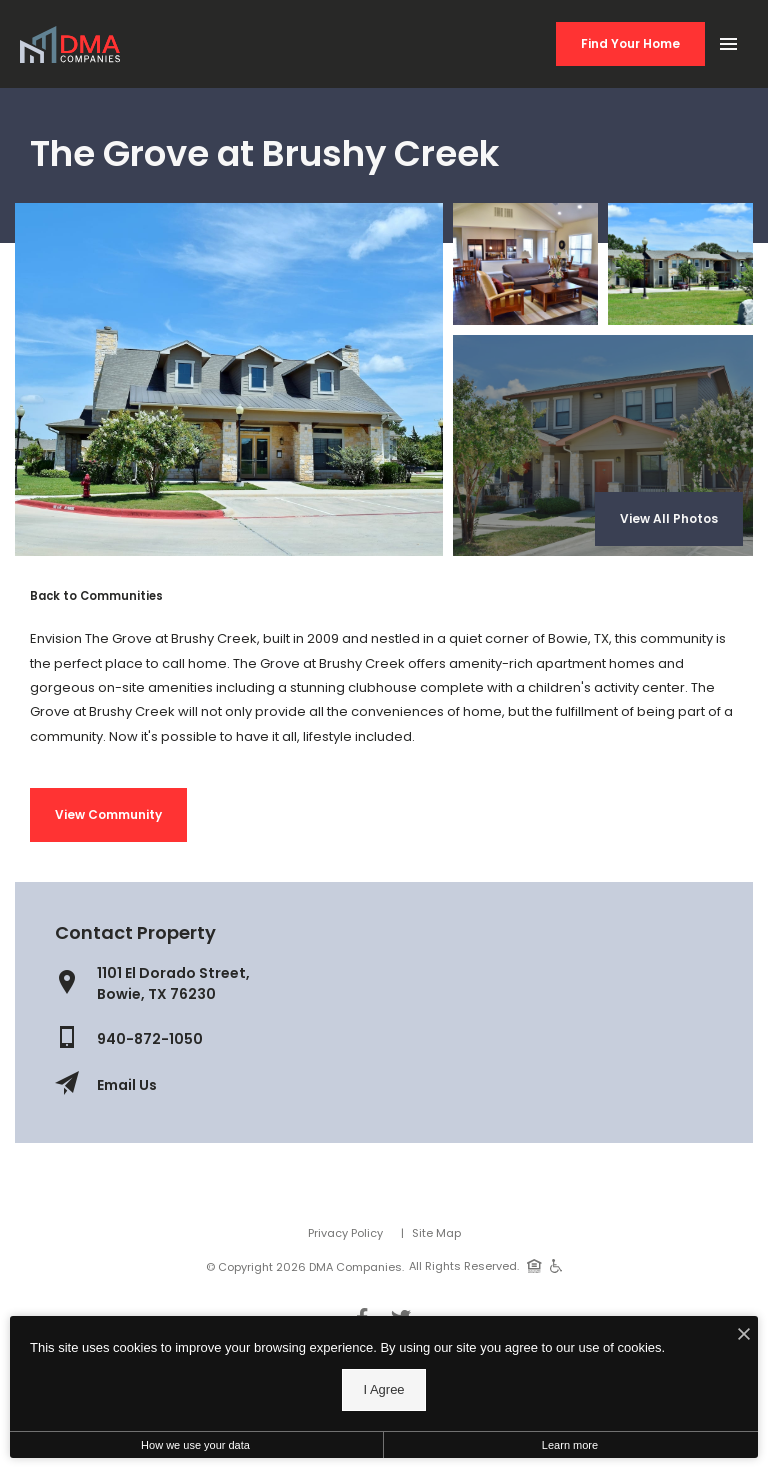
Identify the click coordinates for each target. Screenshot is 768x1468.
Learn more (570, 1445)
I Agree (383, 1389)
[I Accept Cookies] (744, 1336)
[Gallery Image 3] (603, 445)
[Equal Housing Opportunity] (534, 1265)
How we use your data (195, 1445)
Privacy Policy (345, 1233)
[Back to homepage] (70, 44)
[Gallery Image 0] (229, 379)
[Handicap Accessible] (556, 1265)
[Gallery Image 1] (525, 264)
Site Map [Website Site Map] (436, 1233)
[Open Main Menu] (728, 40)
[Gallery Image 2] (680, 264)
